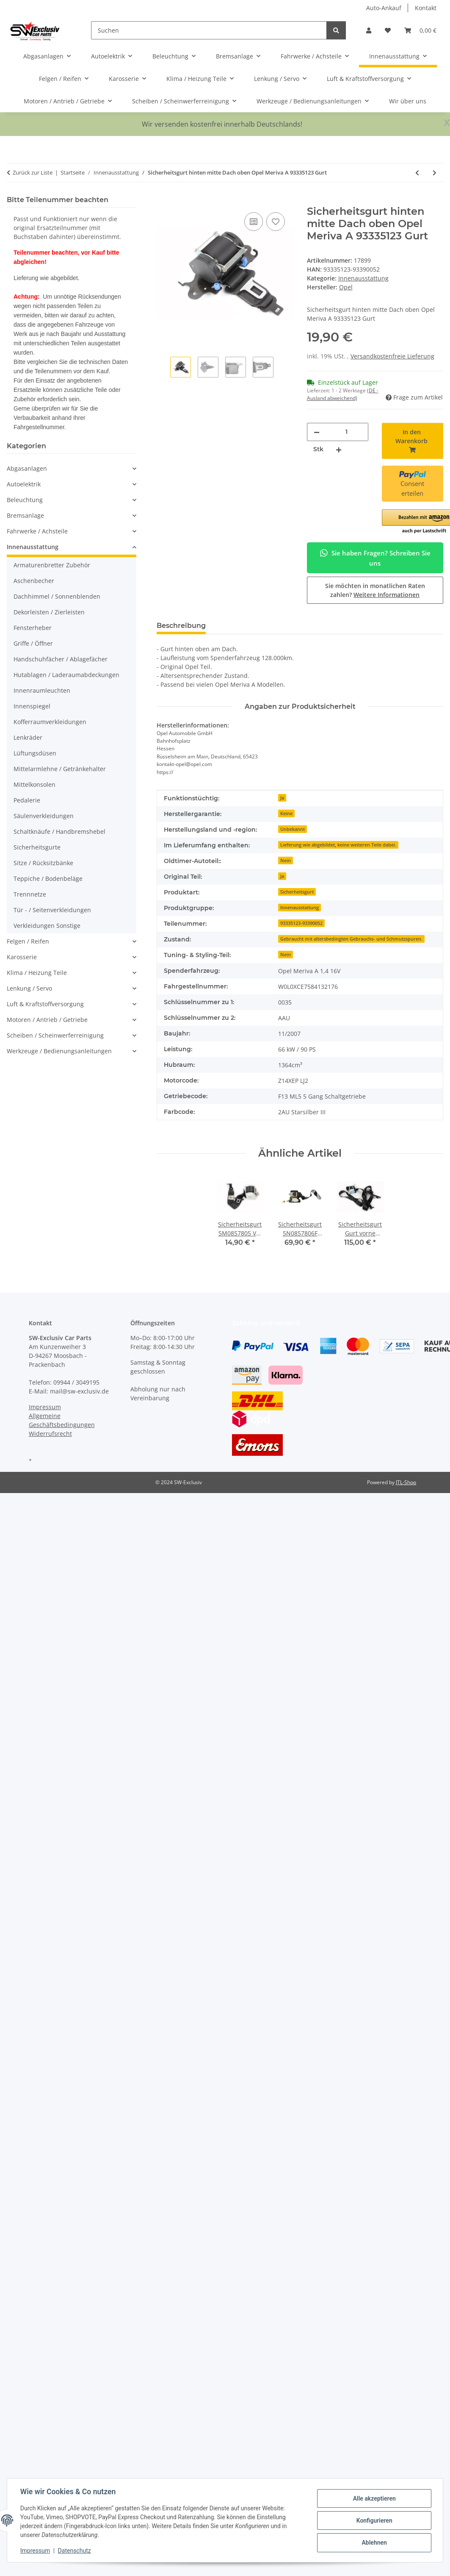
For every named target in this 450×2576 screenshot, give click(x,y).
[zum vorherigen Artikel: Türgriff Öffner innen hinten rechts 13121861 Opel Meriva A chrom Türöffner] (417, 173)
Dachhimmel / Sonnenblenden (57, 596)
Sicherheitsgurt (297, 892)
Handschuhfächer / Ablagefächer (61, 659)
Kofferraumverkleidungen (50, 722)
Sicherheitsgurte (37, 847)
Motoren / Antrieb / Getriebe (47, 1020)
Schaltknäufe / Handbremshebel (59, 831)
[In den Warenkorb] (163, 200)
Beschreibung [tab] (181, 626)
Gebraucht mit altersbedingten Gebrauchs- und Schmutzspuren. (351, 939)
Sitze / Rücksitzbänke (43, 863)
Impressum (35, 2550)
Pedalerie (27, 800)
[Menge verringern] (316, 432)
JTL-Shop (406, 1482)
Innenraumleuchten (42, 690)
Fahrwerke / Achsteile (37, 531)
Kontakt (425, 8)
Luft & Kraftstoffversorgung (45, 1004)
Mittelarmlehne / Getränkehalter (60, 769)
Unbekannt (292, 829)
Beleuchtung (25, 500)
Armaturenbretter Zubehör (52, 565)
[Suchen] (209, 30)
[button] (368, 30)
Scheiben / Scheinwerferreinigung (55, 1035)
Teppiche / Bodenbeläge (48, 878)
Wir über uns (407, 101)
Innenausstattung (363, 278)
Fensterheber (33, 628)
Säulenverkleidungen (44, 816)
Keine (286, 813)
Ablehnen (373, 2542)
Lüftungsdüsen (35, 753)
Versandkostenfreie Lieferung (392, 356)
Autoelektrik (24, 484)
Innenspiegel (32, 706)
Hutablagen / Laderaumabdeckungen (66, 675)
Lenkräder (28, 737)
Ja (282, 798)
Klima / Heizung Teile (37, 973)
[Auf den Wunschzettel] (275, 221)
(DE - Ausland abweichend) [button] (342, 394)
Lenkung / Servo (29, 988)
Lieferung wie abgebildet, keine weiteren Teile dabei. (338, 845)
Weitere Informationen (386, 595)
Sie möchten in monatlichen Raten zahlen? (375, 590)
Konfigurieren (374, 2520)
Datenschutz (74, 2550)
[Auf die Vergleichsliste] (253, 221)
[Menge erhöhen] (338, 449)
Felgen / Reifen (28, 941)
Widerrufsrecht (50, 1434)
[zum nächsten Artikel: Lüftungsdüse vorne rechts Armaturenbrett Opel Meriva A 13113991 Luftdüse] (434, 173)
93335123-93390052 (301, 923)
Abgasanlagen (27, 468)
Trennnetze (30, 894)
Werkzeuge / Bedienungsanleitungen (59, 1051)
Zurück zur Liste (32, 172)
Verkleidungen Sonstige (47, 926)
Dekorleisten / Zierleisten (49, 612)
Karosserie (22, 957)
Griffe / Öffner (33, 643)
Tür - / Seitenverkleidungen (52, 910)
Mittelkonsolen (34, 784)
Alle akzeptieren (373, 2498)
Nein (285, 860)
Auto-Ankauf (383, 8)
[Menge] (347, 432)
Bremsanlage (25, 515)
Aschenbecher (34, 581)
